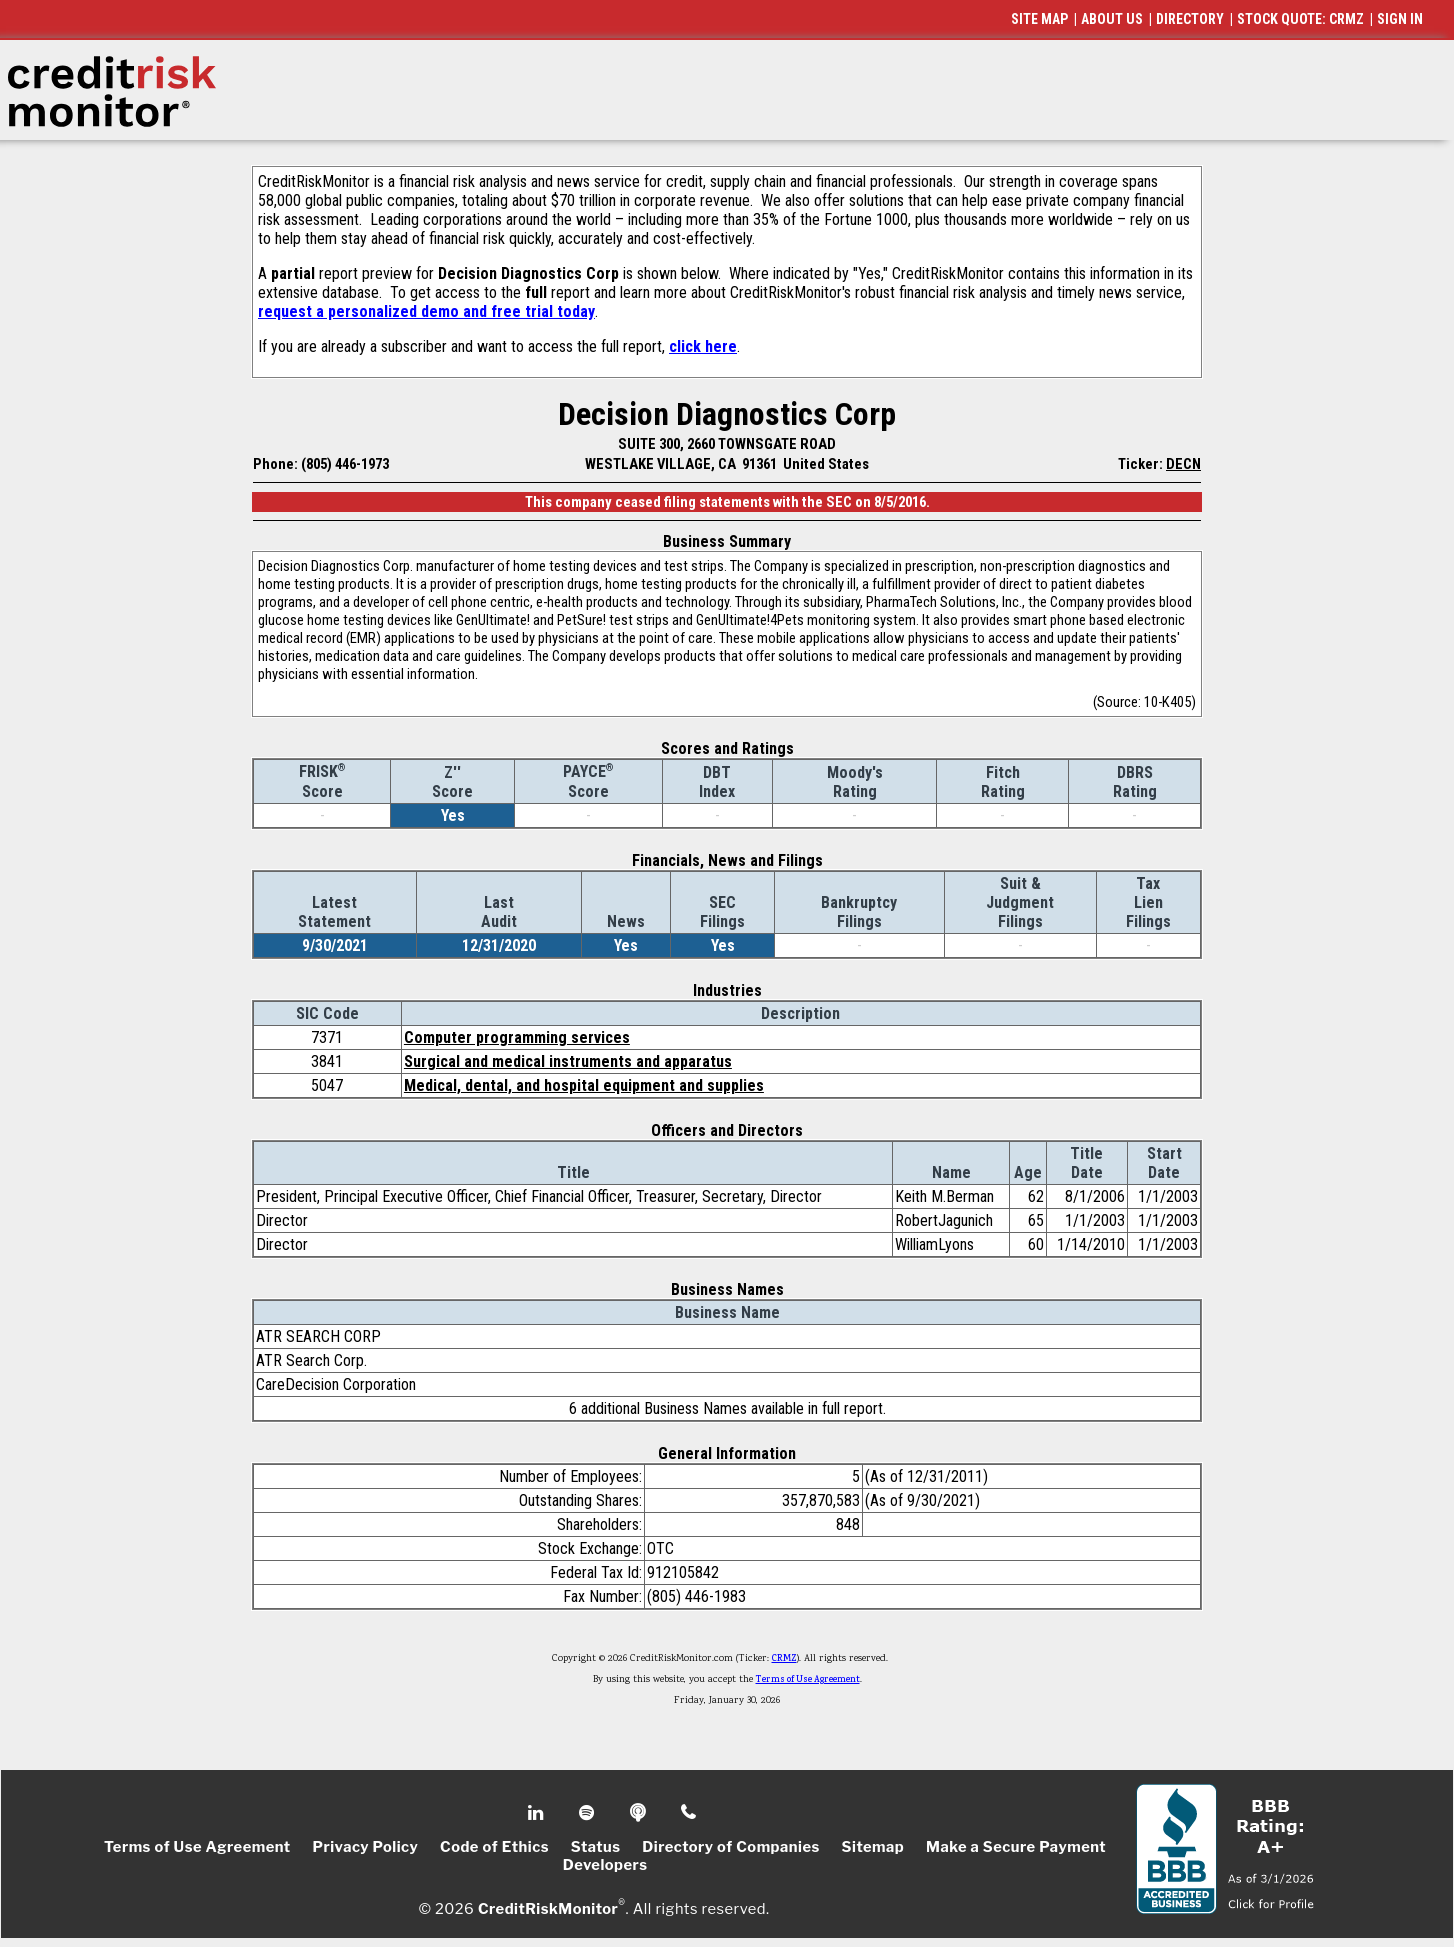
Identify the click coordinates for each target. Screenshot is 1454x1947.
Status (596, 1847)
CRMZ (784, 1659)
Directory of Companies (730, 1847)
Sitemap (873, 1847)
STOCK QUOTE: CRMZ (1300, 19)
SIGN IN (1400, 19)
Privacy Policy (365, 1847)
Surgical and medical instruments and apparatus (568, 1061)
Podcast (639, 1813)
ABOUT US (1112, 19)
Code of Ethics (494, 1847)
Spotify (588, 1813)
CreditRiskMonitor (548, 1909)
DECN (1183, 464)
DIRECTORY (1190, 19)
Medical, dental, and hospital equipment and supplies (584, 1085)
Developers (605, 1865)
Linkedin (538, 1813)
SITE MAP (1039, 19)
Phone (689, 1813)
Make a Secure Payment (1016, 1847)
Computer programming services (517, 1037)
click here (703, 346)
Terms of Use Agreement (808, 1680)
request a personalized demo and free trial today (426, 311)
